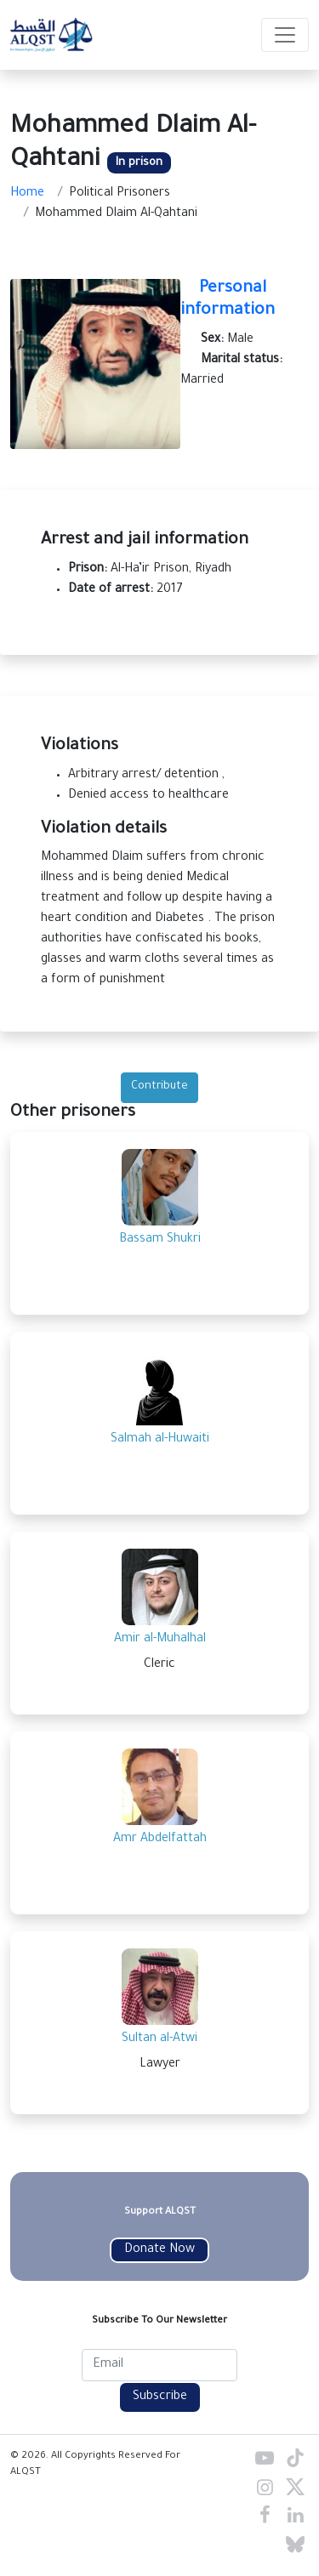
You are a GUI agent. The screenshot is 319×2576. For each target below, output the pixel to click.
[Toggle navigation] (285, 35)
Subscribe (160, 2397)
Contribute (159, 1087)
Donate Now (159, 2250)
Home (27, 194)
